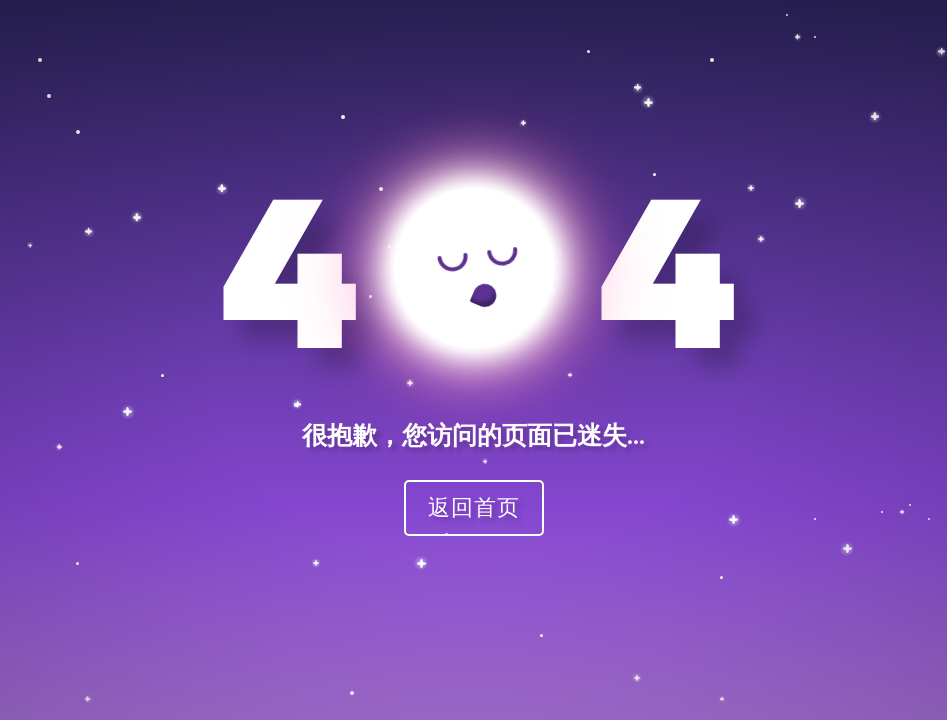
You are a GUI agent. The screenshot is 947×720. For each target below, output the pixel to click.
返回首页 (474, 506)
